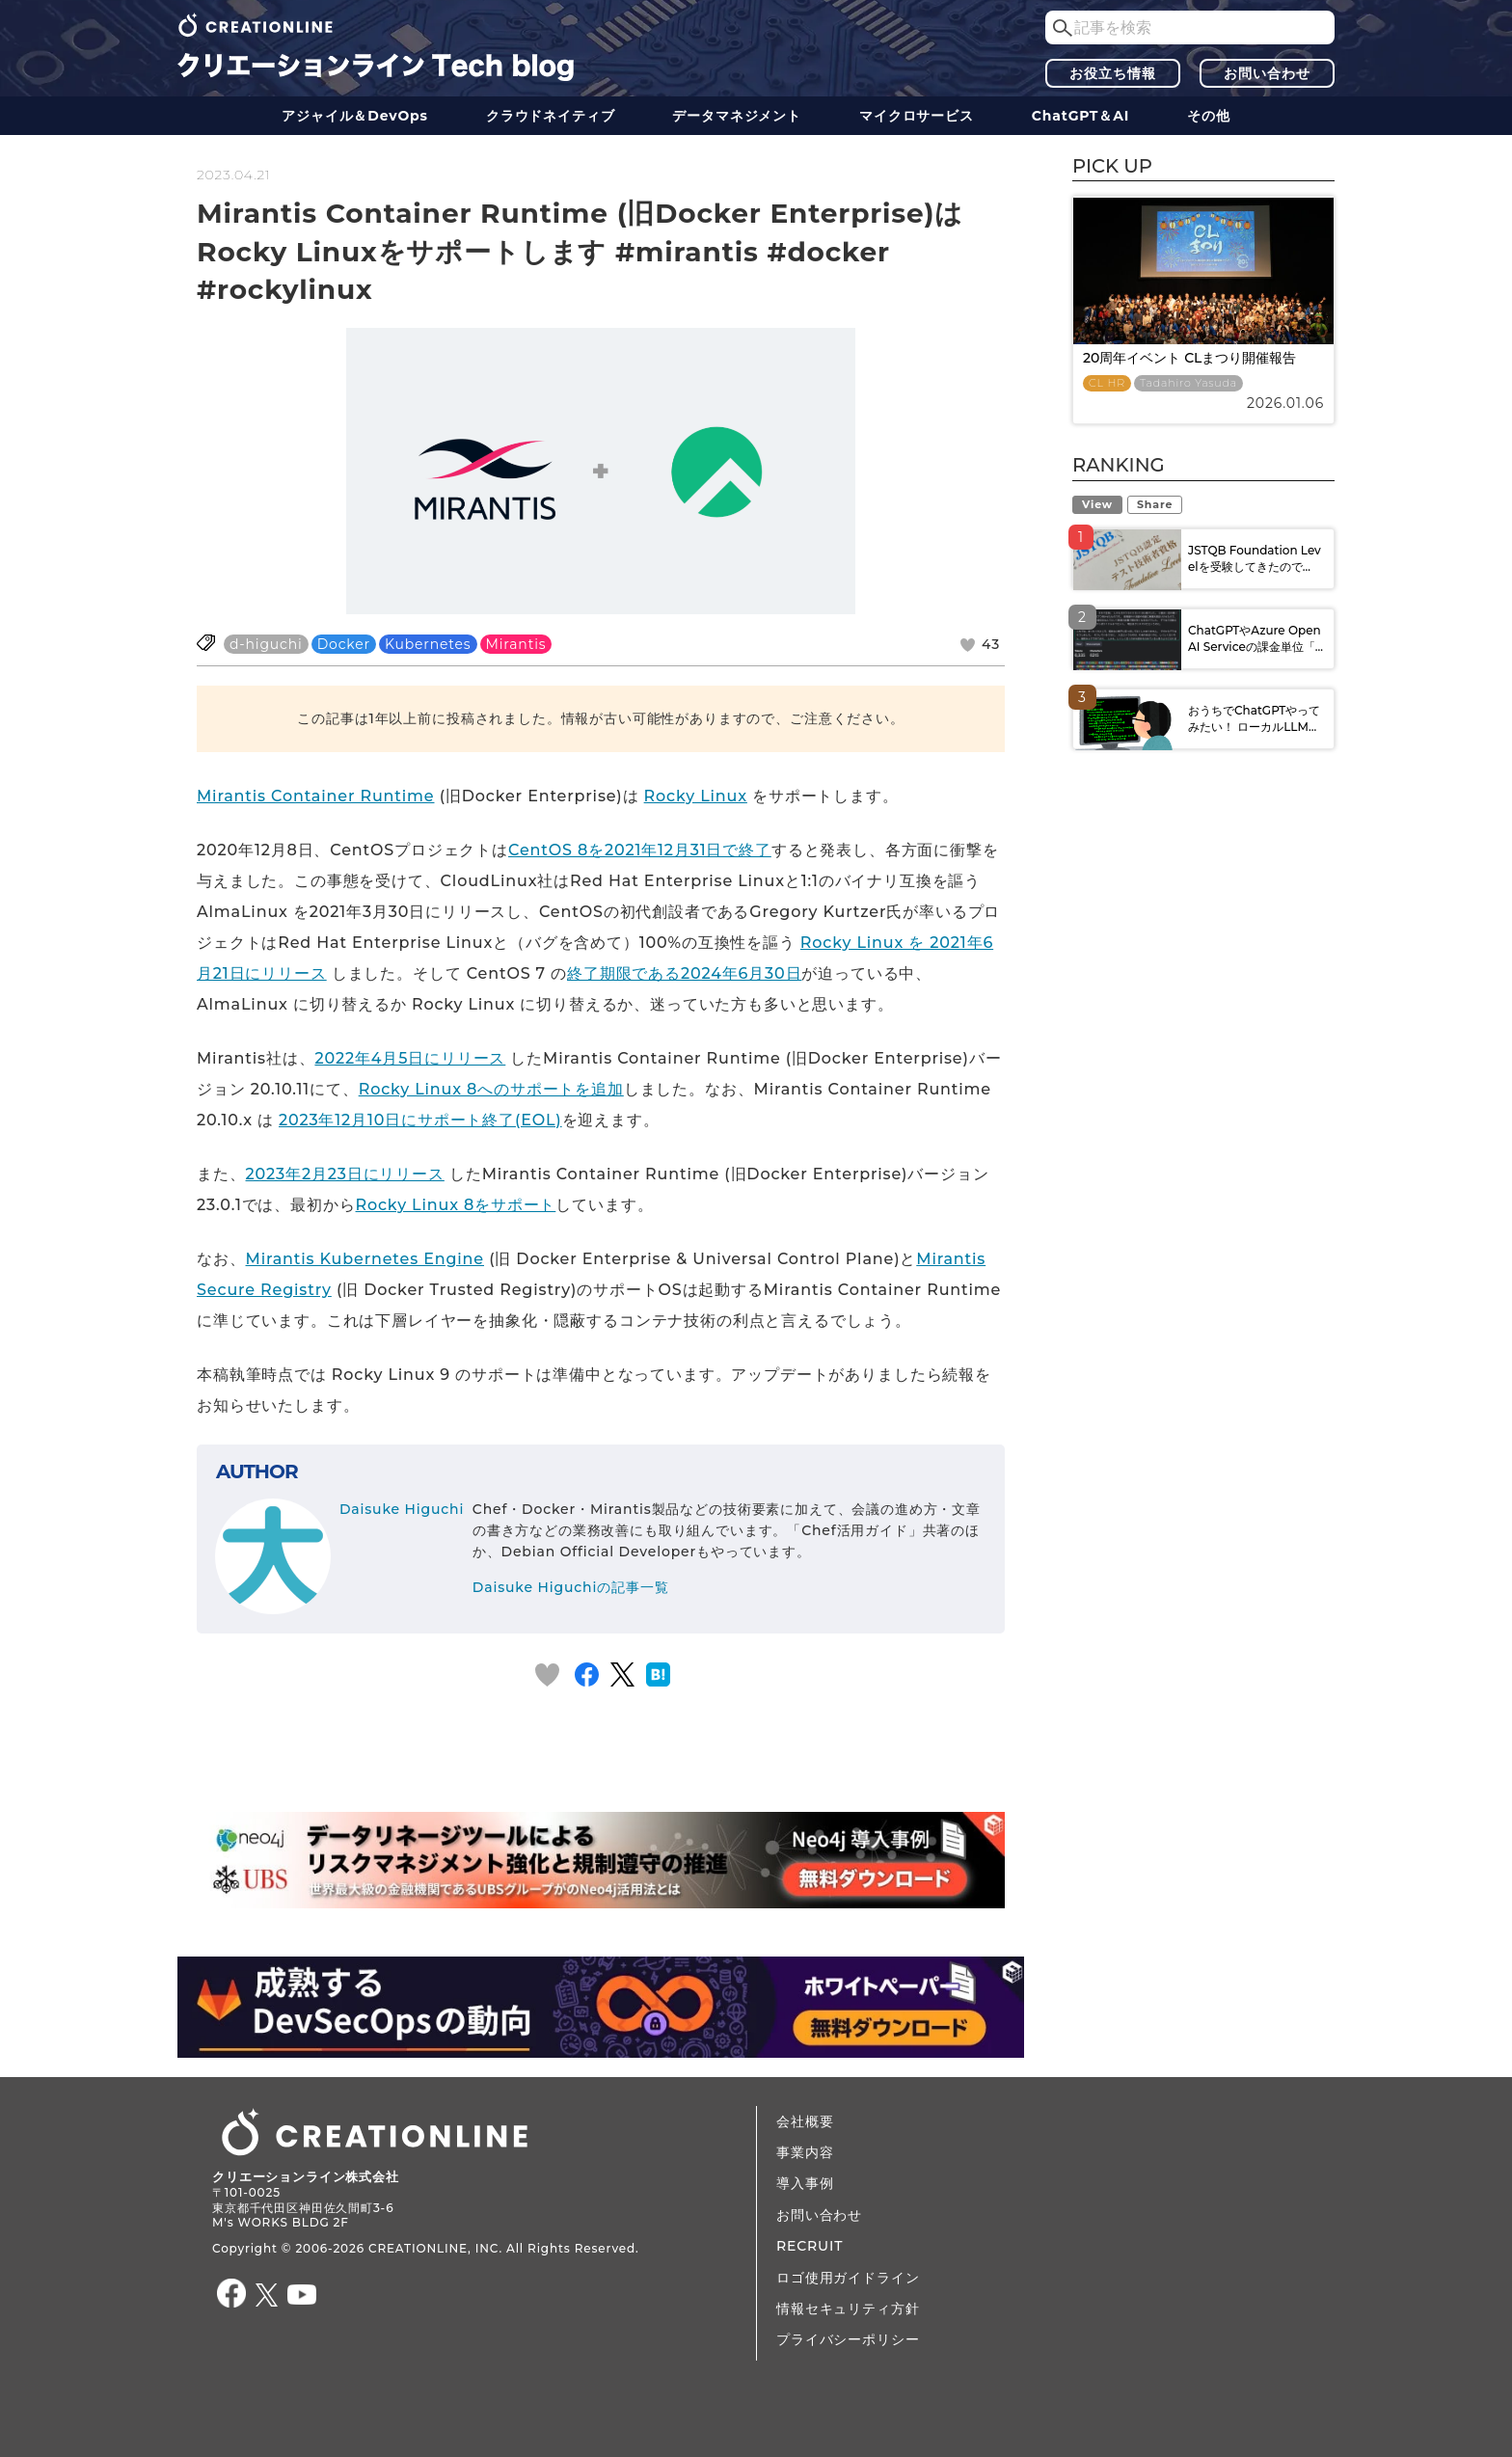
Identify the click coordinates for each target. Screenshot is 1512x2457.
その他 (1208, 115)
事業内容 (804, 2152)
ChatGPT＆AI (1080, 115)
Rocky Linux (695, 796)
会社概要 (804, 2121)
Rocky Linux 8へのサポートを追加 (491, 1089)
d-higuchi (266, 644)
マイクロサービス (916, 115)
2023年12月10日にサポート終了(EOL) (420, 1120)
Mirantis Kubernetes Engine (365, 1259)
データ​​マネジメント (736, 115)
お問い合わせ (1267, 73)
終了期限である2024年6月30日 (684, 973)
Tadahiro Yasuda (1188, 383)
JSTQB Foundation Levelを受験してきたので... (1254, 558)
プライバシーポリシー (847, 2339)
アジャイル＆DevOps (355, 115)
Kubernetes (428, 644)
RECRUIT (809, 2245)
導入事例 (804, 2183)
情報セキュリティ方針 (847, 2308)
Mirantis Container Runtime (315, 796)
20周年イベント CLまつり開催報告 (1189, 357)
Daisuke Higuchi (401, 1509)
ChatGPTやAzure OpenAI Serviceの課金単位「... (1255, 638)
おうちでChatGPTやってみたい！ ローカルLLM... (1254, 718)
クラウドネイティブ (550, 115)
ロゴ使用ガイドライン (847, 2277)
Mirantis (516, 644)
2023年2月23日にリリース (345, 1174)
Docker (343, 644)
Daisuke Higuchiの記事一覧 (570, 1587)
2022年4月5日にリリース (409, 1058)
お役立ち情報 (1112, 73)
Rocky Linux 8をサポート (456, 1205)
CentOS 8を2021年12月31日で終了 (639, 850)
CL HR (1107, 383)
